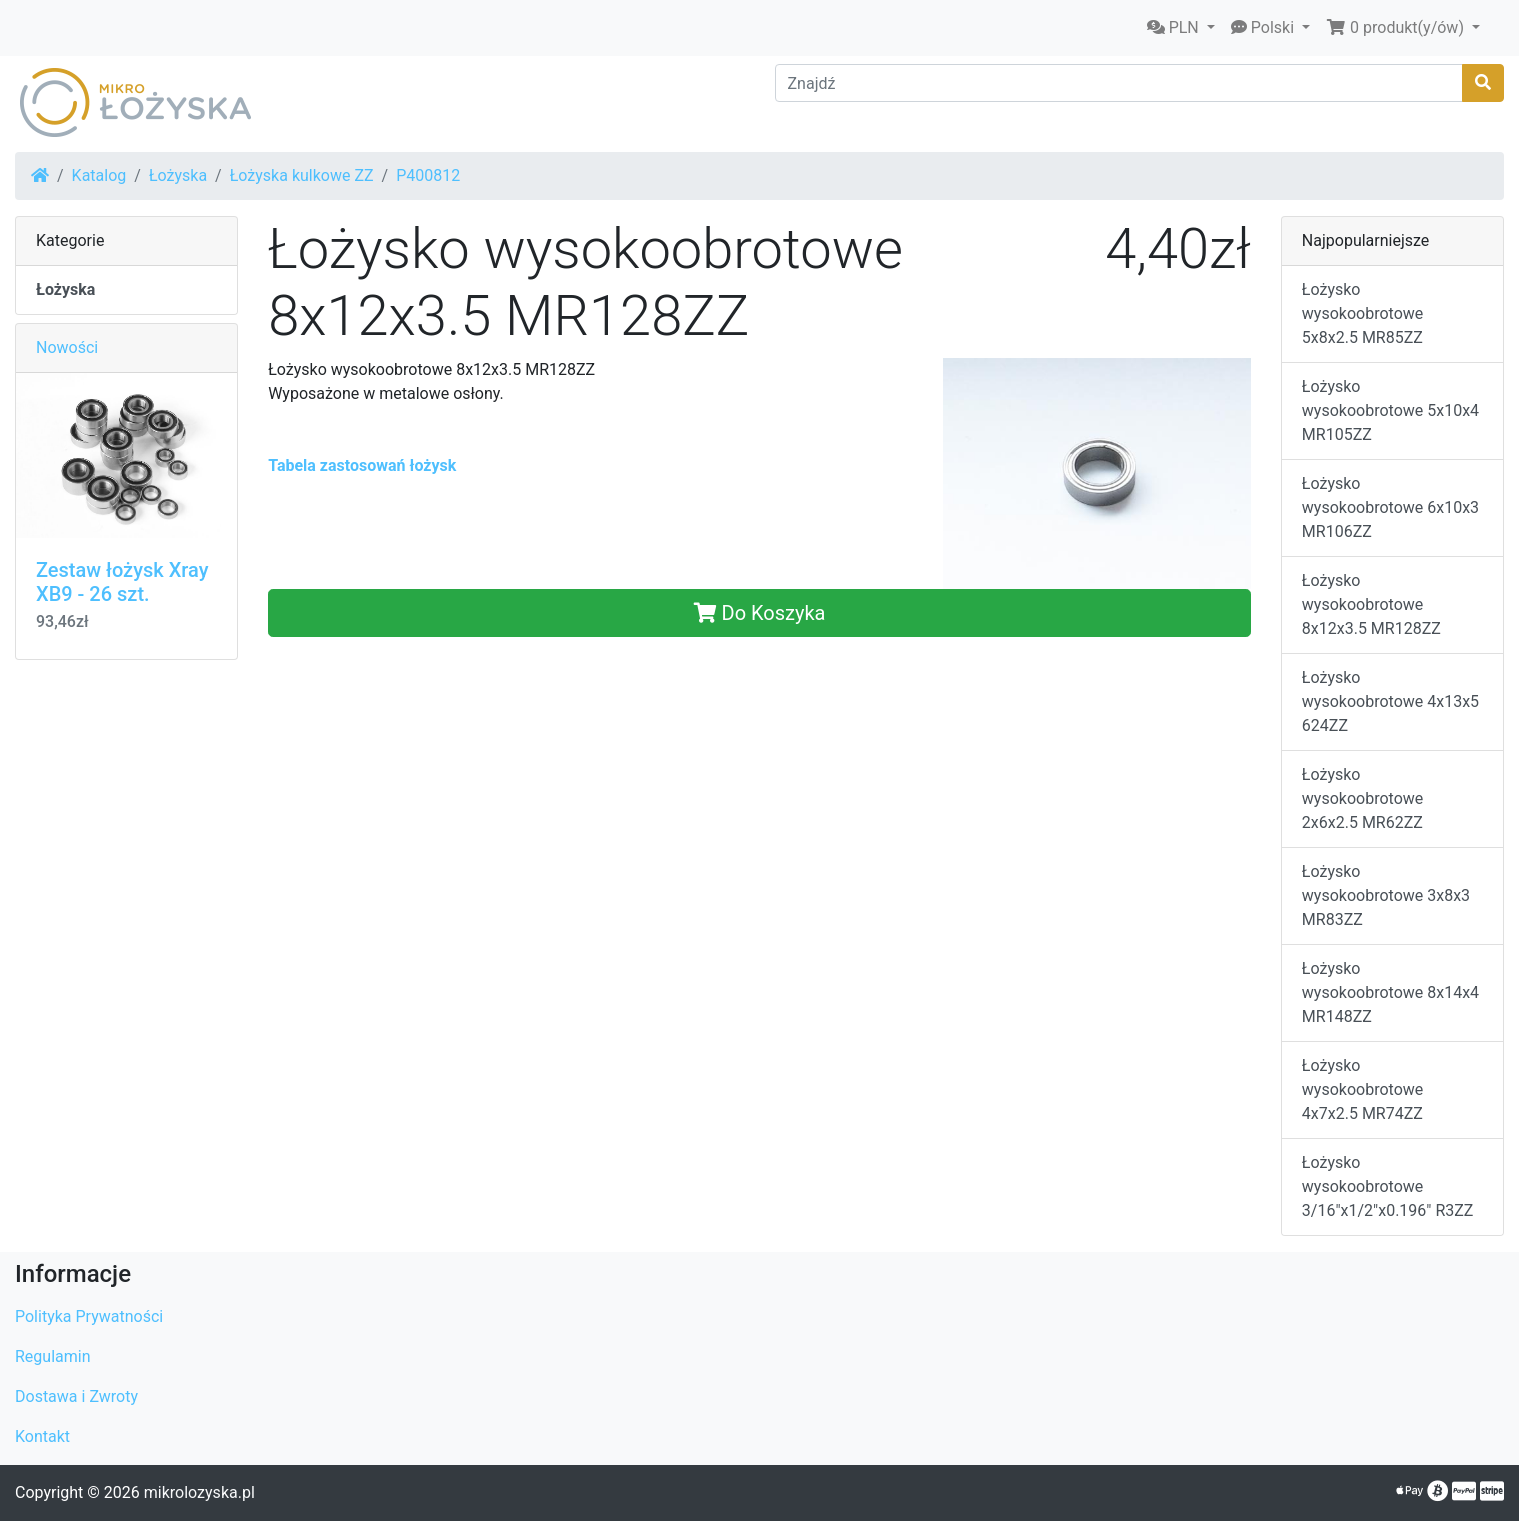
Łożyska (178, 175)
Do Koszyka (760, 613)
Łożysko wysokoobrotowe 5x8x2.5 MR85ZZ (1362, 313)
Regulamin (53, 1356)
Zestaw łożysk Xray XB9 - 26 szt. (122, 582)
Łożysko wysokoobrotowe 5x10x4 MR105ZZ (1390, 410)
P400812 (428, 175)
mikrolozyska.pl (199, 1492)
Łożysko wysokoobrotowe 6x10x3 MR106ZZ (1390, 507)
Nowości (67, 347)
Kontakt (42, 1436)
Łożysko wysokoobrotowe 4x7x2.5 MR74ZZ (1362, 1089)
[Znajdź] (1119, 83)
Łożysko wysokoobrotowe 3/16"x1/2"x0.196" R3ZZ (1388, 1186)
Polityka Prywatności (89, 1316)
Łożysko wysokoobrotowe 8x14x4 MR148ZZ (1390, 992)
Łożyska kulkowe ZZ (302, 175)
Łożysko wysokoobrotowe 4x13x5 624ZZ (1390, 701)
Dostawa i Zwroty (76, 1396)
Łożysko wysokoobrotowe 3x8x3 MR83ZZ (1386, 895)
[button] (1181, 28)
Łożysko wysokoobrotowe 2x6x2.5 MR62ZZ (1362, 798)
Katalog (99, 175)
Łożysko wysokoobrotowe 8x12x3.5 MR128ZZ (1371, 604)
